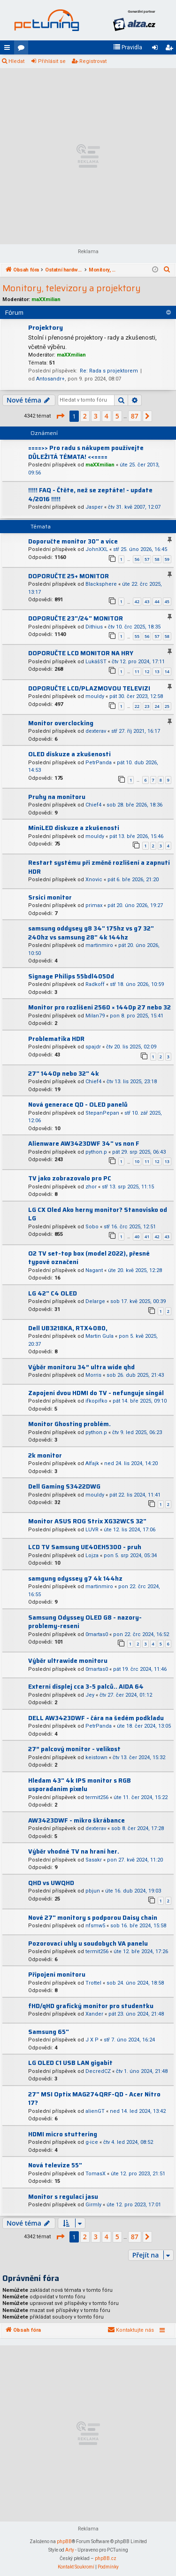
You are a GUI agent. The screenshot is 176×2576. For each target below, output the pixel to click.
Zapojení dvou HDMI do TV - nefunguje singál (96, 1393)
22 (137, 706)
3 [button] (96, 415)
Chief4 (93, 805)
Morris (93, 1375)
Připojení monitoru (56, 1974)
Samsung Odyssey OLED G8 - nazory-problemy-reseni (85, 1622)
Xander (94, 2014)
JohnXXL (96, 549)
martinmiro (99, 945)
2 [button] (85, 415)
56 (137, 559)
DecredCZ (98, 2071)
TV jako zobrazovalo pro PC (69, 1178)
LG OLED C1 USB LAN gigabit (70, 2063)
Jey (89, 1695)
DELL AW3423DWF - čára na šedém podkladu (96, 1718)
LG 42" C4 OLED (52, 1293)
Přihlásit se (52, 61)
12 (147, 671)
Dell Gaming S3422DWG (64, 1486)
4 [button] (106, 415)
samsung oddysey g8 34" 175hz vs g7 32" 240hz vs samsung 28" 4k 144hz (91, 932)
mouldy (94, 696)
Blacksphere (101, 584)
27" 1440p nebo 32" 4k (63, 1074)
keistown (96, 1757)
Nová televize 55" (55, 2165)
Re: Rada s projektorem (109, 371)
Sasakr (93, 1860)
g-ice (91, 2142)
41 (147, 1237)
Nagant (94, 1270)
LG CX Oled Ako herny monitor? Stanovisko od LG (97, 1214)
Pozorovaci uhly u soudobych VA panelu (88, 1943)
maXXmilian (46, 299)
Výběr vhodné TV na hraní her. (73, 1851)
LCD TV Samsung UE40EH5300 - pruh (84, 1547)
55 (137, 636)
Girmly (93, 2205)
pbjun (92, 1891)
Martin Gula (99, 1336)
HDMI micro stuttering (62, 2134)
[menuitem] (127, 47)
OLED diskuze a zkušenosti (69, 754)
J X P (92, 2040)
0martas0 (96, 1634)
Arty (69, 2550)
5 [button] (117, 415)
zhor (91, 1187)
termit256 (96, 1797)
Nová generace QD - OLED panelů (78, 1105)
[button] (60, 416)
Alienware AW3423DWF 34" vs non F (83, 1143)
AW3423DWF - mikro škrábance (76, 1820)
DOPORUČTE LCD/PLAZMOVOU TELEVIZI (89, 688)
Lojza (92, 1555)
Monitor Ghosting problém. (69, 1424)
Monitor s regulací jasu (63, 2197)
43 (147, 601)
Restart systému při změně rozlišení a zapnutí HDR (99, 867)
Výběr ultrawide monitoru (67, 1661)
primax (93, 905)
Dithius (94, 627)
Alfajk (92, 1463)
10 (137, 1161)
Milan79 (95, 1016)
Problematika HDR (56, 1039)
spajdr (93, 1047)
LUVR (92, 1530)
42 (137, 601)
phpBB (64, 2541)
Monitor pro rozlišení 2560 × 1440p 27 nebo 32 (99, 1007)
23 (147, 706)
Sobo (92, 1227)
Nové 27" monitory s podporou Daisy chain (92, 1918)
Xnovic (93, 880)
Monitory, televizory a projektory (71, 288)
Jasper (94, 507)
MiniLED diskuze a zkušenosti (73, 828)
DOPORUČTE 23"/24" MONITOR (75, 618)
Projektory (45, 327)
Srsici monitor (50, 897)
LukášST (96, 662)
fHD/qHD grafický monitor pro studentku (90, 2006)
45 (167, 601)
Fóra (23, 49)
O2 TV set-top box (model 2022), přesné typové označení (89, 1258)
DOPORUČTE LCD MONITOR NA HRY (80, 653)
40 (137, 1237)
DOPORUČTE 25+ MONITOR (68, 576)
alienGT (95, 2111)
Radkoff (95, 984)
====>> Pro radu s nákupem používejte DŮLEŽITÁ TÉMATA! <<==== (86, 452)
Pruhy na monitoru (56, 797)
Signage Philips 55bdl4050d (71, 976)
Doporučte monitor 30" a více (73, 541)
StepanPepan (102, 1113)
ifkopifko (96, 1401)
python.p (96, 1152)
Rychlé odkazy (9, 49)
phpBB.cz (105, 2558)
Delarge (95, 1301)
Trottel (93, 1983)
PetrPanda (98, 763)
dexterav (95, 731)
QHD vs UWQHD (51, 1883)
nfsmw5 (95, 1926)
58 (156, 559)
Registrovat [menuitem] (171, 49)
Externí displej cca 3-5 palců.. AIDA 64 (86, 1686)
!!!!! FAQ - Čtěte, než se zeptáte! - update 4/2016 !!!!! (90, 494)
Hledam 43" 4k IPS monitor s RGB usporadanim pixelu (79, 1785)
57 (147, 559)
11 (137, 671)
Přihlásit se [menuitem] (157, 49)
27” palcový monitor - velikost (74, 1749)
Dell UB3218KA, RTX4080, (67, 1328)
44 (156, 601)
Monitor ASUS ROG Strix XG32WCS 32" (87, 1521)
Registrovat (93, 61)
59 (167, 559)
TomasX (95, 2174)
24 (156, 706)
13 (156, 671)
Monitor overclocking (60, 723)
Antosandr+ (50, 379)
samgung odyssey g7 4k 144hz (75, 1578)
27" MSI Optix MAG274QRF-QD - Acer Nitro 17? (94, 2098)
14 (167, 671)
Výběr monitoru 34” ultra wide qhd (81, 1367)
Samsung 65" (48, 2032)
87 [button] (134, 415)
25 (167, 706)
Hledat (16, 61)
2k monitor (45, 1455)
